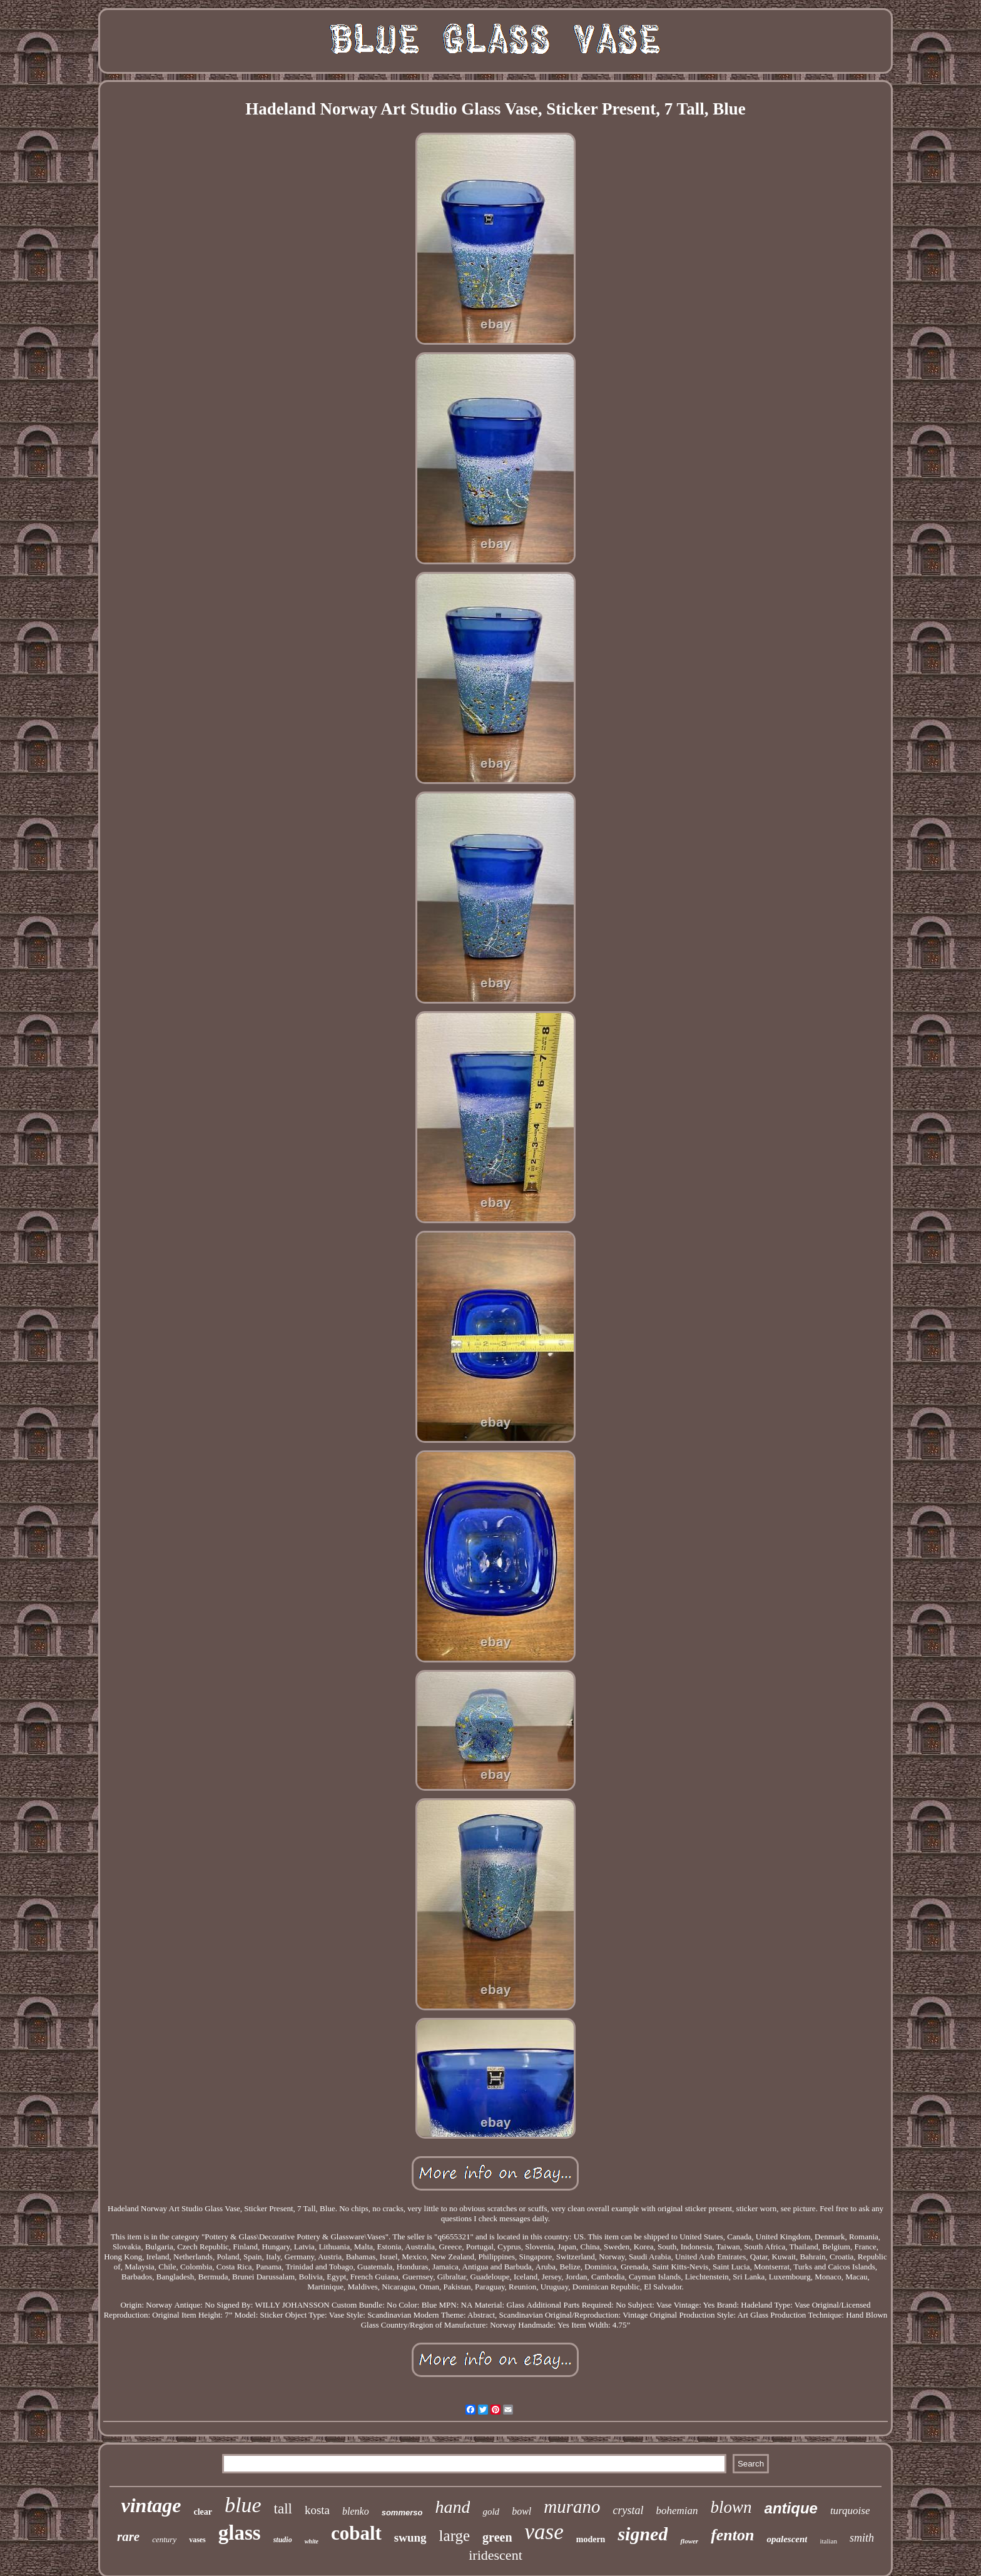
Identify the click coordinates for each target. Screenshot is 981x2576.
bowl (521, 2511)
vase (544, 2532)
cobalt (356, 2533)
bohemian (677, 2511)
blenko (355, 2511)
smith (862, 2538)
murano (572, 2507)
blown (731, 2507)
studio (282, 2539)
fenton (732, 2535)
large (454, 2535)
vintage (151, 2505)
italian (828, 2541)
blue (243, 2505)
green (497, 2537)
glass (239, 2533)
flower (689, 2541)
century (164, 2539)
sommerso (402, 2512)
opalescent (786, 2539)
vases (197, 2539)
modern (591, 2539)
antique (791, 2508)
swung (410, 2537)
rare (128, 2536)
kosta (317, 2510)
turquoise (850, 2511)
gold (490, 2512)
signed (643, 2533)
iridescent (495, 2555)
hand (452, 2507)
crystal (627, 2510)
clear (202, 2512)
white (311, 2541)
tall (283, 2509)
